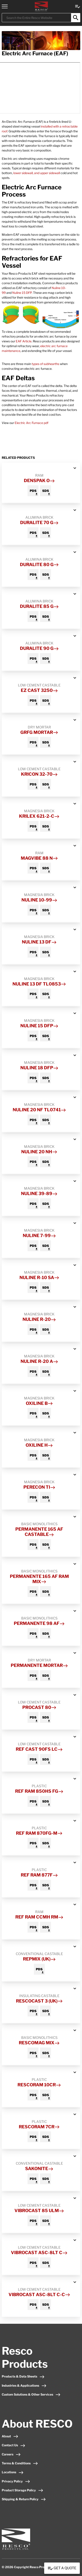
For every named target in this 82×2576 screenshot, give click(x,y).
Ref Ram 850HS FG (39, 1791)
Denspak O (39, 480)
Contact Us (13, 2445)
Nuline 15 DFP (22, 292)
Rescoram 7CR (39, 2126)
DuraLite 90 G (39, 648)
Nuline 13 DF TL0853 (39, 984)
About (10, 2436)
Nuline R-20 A (39, 1361)
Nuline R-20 (39, 1319)
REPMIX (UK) (39, 1959)
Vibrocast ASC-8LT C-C (39, 2294)
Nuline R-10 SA (39, 1277)
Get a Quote (62, 2568)
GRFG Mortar (39, 732)
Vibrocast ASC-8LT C (39, 2252)
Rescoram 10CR (39, 2084)
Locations (13, 2472)
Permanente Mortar (39, 1665)
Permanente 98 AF (39, 1623)
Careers (11, 2454)
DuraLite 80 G (39, 564)
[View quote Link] (77, 6)
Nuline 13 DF (39, 942)
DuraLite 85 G (39, 606)
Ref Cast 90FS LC (39, 1749)
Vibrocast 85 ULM (39, 2210)
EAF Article (23, 341)
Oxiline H (39, 1445)
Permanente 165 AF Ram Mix (39, 1579)
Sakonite (39, 2168)
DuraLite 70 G (39, 522)
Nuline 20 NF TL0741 (39, 1109)
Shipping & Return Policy (24, 2499)
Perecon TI (39, 1487)
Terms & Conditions (20, 2463)
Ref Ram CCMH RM (39, 1917)
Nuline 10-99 (39, 900)
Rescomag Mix (39, 2042)
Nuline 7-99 (39, 1235)
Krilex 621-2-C (39, 816)
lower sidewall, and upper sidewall (37, 173)
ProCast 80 (39, 1707)
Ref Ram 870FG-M (39, 1833)
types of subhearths (45, 364)
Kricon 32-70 (39, 774)
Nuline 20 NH (39, 1151)
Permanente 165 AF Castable (39, 1532)
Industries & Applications (24, 2385)
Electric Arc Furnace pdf (31, 423)
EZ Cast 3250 (39, 690)
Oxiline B (39, 1403)
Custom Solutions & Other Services (31, 2394)
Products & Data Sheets (23, 2376)
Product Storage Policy (22, 2490)
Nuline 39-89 (39, 1193)
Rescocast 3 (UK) (39, 2001)
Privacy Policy (16, 2481)
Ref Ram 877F (39, 1875)
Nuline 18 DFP (39, 1067)
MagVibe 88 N (39, 858)
